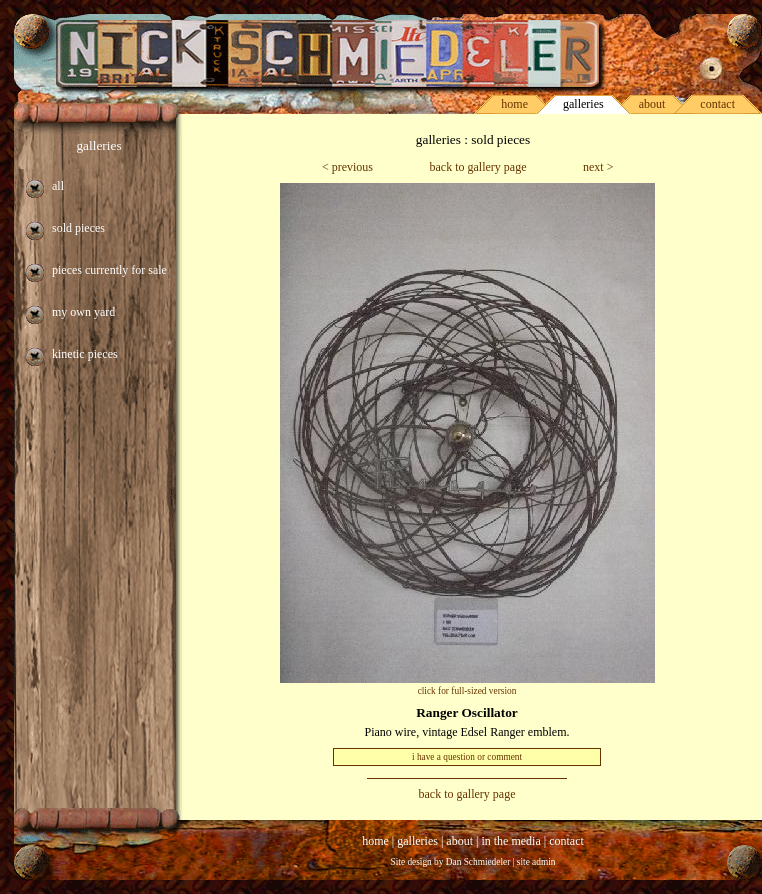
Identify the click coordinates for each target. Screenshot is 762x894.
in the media (510, 841)
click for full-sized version (467, 691)
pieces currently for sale (109, 270)
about (652, 104)
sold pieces (78, 228)
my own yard (83, 312)
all (58, 186)
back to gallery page (478, 167)
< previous (347, 167)
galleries (98, 145)
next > (598, 167)
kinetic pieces (85, 354)
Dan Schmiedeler (478, 862)
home (514, 104)
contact (717, 104)
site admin (536, 862)
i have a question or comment (467, 757)
